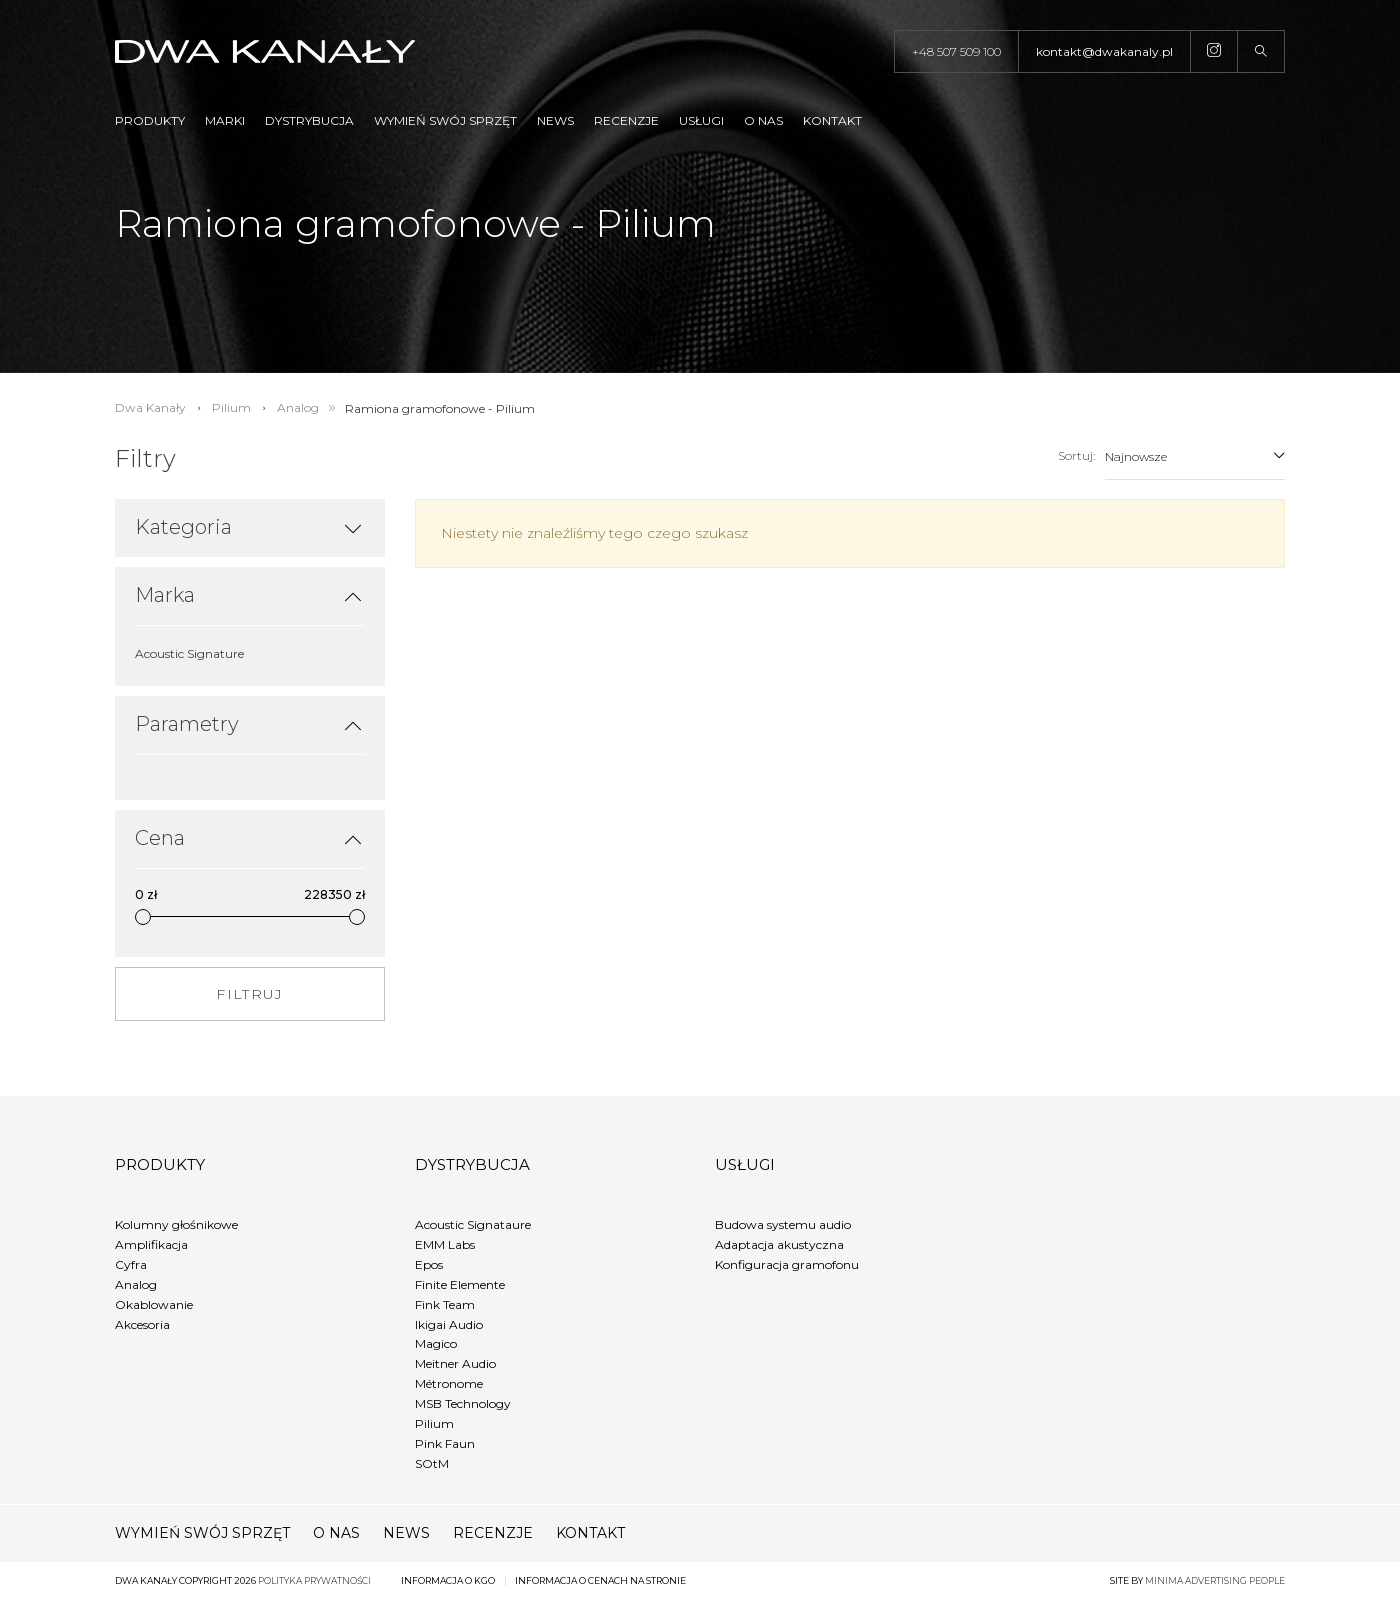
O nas (763, 120)
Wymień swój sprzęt (445, 120)
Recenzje (626, 120)
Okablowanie (154, 1304)
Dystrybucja (309, 120)
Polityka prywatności (314, 1580)
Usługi (701, 120)
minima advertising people (1215, 1580)
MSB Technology (463, 1403)
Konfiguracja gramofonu (787, 1264)
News (555, 120)
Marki (225, 120)
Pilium (434, 1423)
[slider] (143, 917)
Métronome (449, 1383)
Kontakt (832, 120)
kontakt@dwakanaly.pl (1104, 51)
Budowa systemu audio (783, 1224)
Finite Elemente (460, 1284)
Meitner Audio (455, 1363)
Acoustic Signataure (473, 1224)
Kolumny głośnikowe (176, 1224)
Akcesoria (142, 1324)
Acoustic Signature (189, 653)
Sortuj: (1076, 455)
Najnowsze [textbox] (1136, 456)
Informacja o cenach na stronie (600, 1580)
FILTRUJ (249, 994)
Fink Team (445, 1304)
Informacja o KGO (448, 1580)
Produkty (150, 120)
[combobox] (1195, 456)
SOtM (432, 1463)
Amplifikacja (151, 1244)
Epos (429, 1264)
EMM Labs (445, 1244)
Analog (136, 1284)
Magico (436, 1343)
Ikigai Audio (449, 1324)
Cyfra (131, 1264)
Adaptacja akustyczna (779, 1244)
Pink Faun (445, 1443)
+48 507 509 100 (956, 51)
